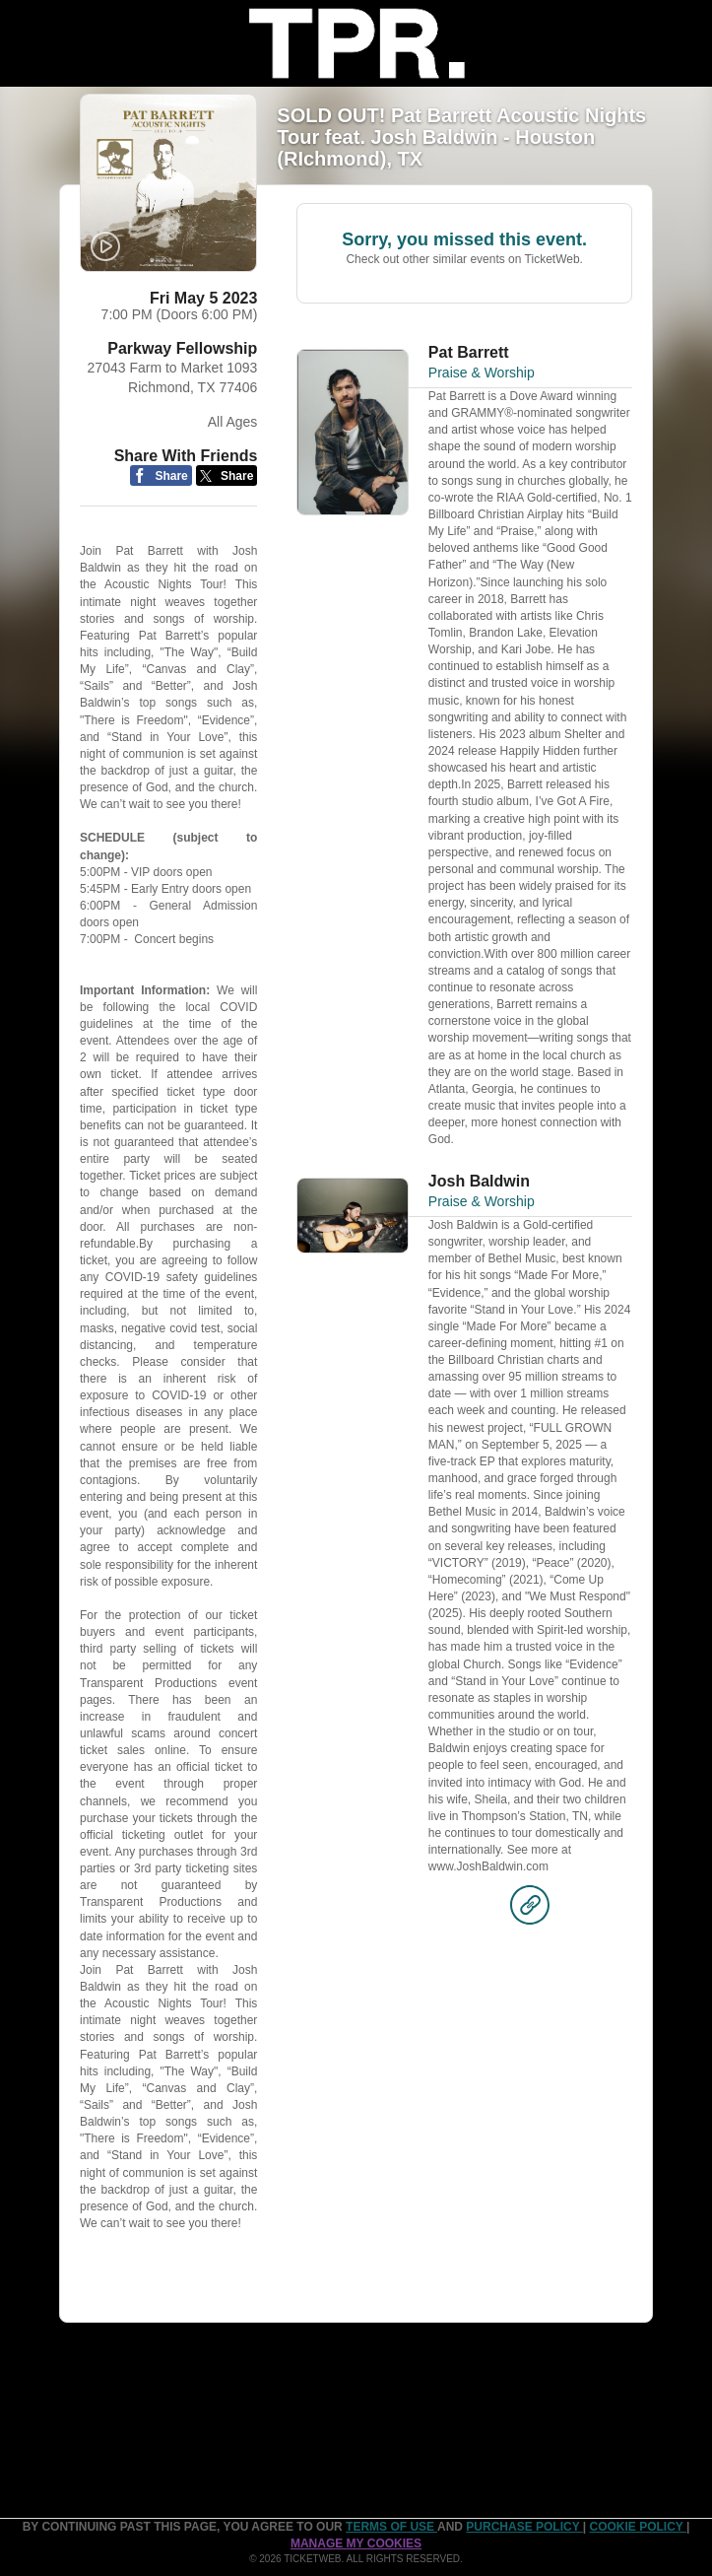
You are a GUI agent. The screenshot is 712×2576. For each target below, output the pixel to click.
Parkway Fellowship (182, 348)
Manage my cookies (356, 2543)
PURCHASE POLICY (524, 2527)
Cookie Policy (638, 2527)
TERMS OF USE (391, 2527)
